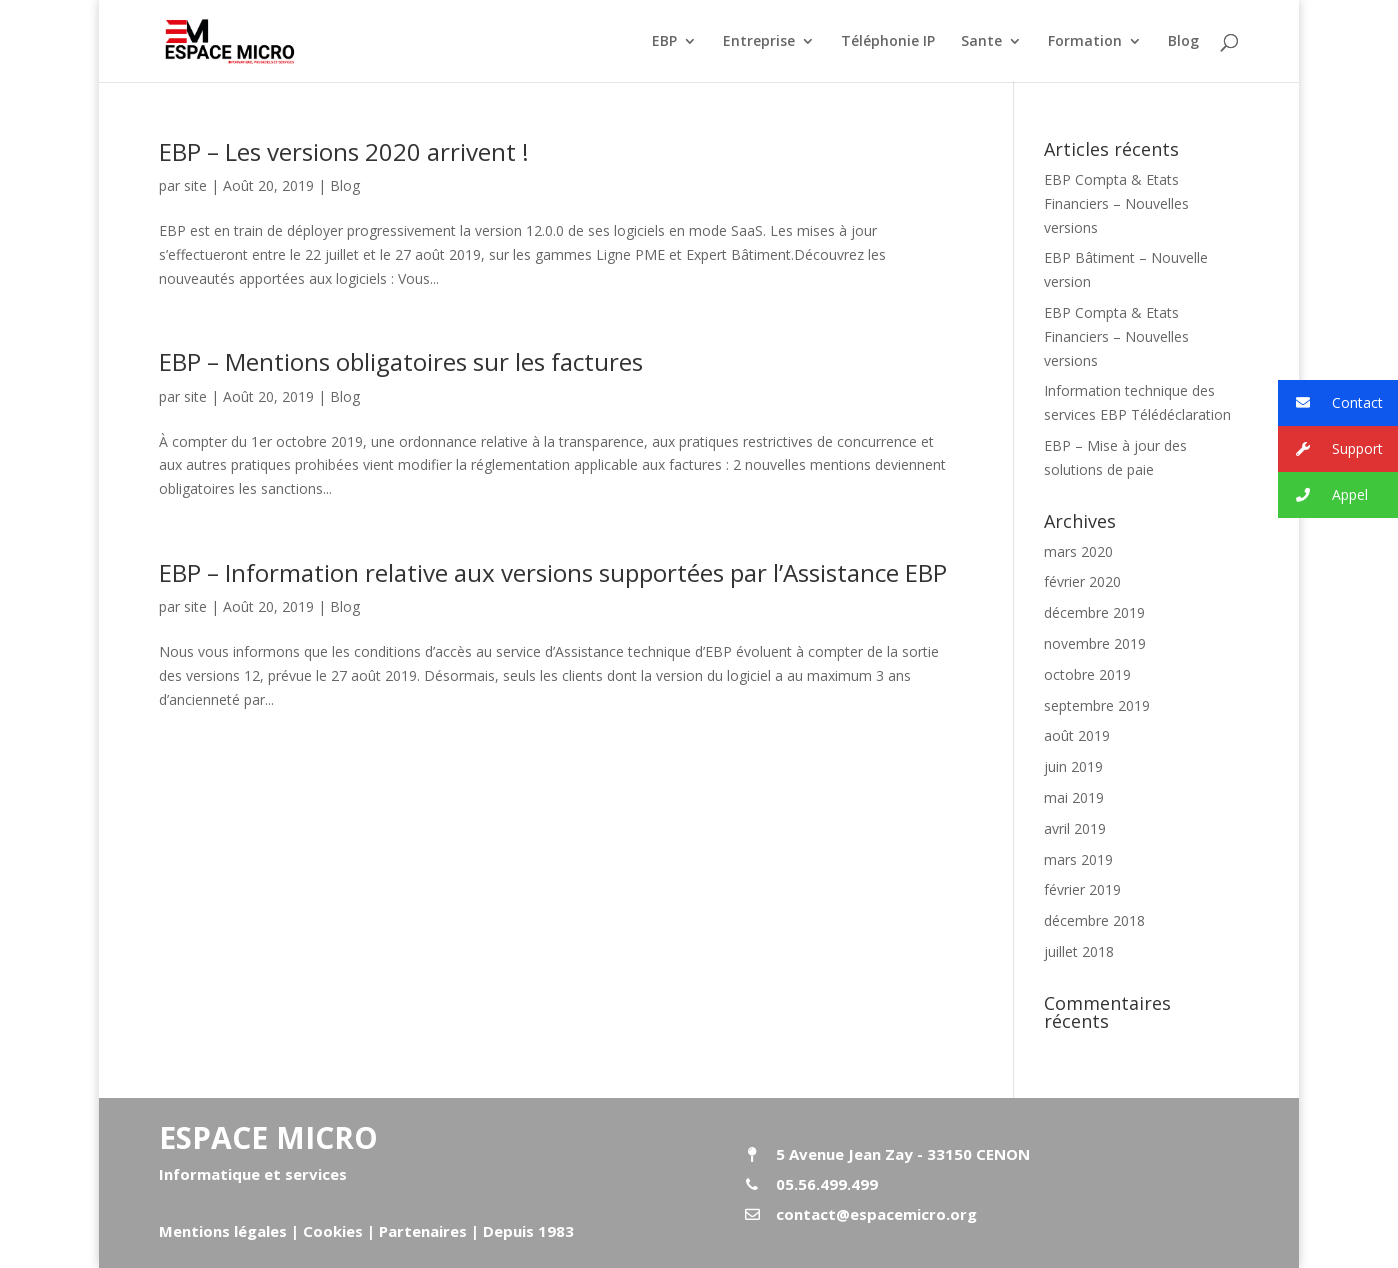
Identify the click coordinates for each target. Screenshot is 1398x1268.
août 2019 (1077, 735)
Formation (1085, 42)
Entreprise (759, 42)
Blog (1183, 42)
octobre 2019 (1087, 674)
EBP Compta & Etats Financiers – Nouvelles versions (1116, 203)
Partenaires (421, 1231)
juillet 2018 (1079, 951)
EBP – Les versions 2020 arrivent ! (344, 151)
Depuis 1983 (528, 1231)
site (195, 185)
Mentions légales (223, 1231)
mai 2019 (1074, 797)
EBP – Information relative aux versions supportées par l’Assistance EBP (553, 572)
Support (1330, 449)
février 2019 (1082, 889)
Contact (1330, 403)
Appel (1323, 495)
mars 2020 (1078, 551)
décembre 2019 (1094, 612)
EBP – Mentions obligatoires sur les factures (401, 361)
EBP (664, 42)
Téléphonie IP (888, 42)
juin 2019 (1073, 766)
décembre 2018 (1094, 920)
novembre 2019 (1095, 643)
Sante (981, 42)
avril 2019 (1075, 828)
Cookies (333, 1231)
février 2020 (1082, 581)
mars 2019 (1078, 859)
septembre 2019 (1097, 705)
